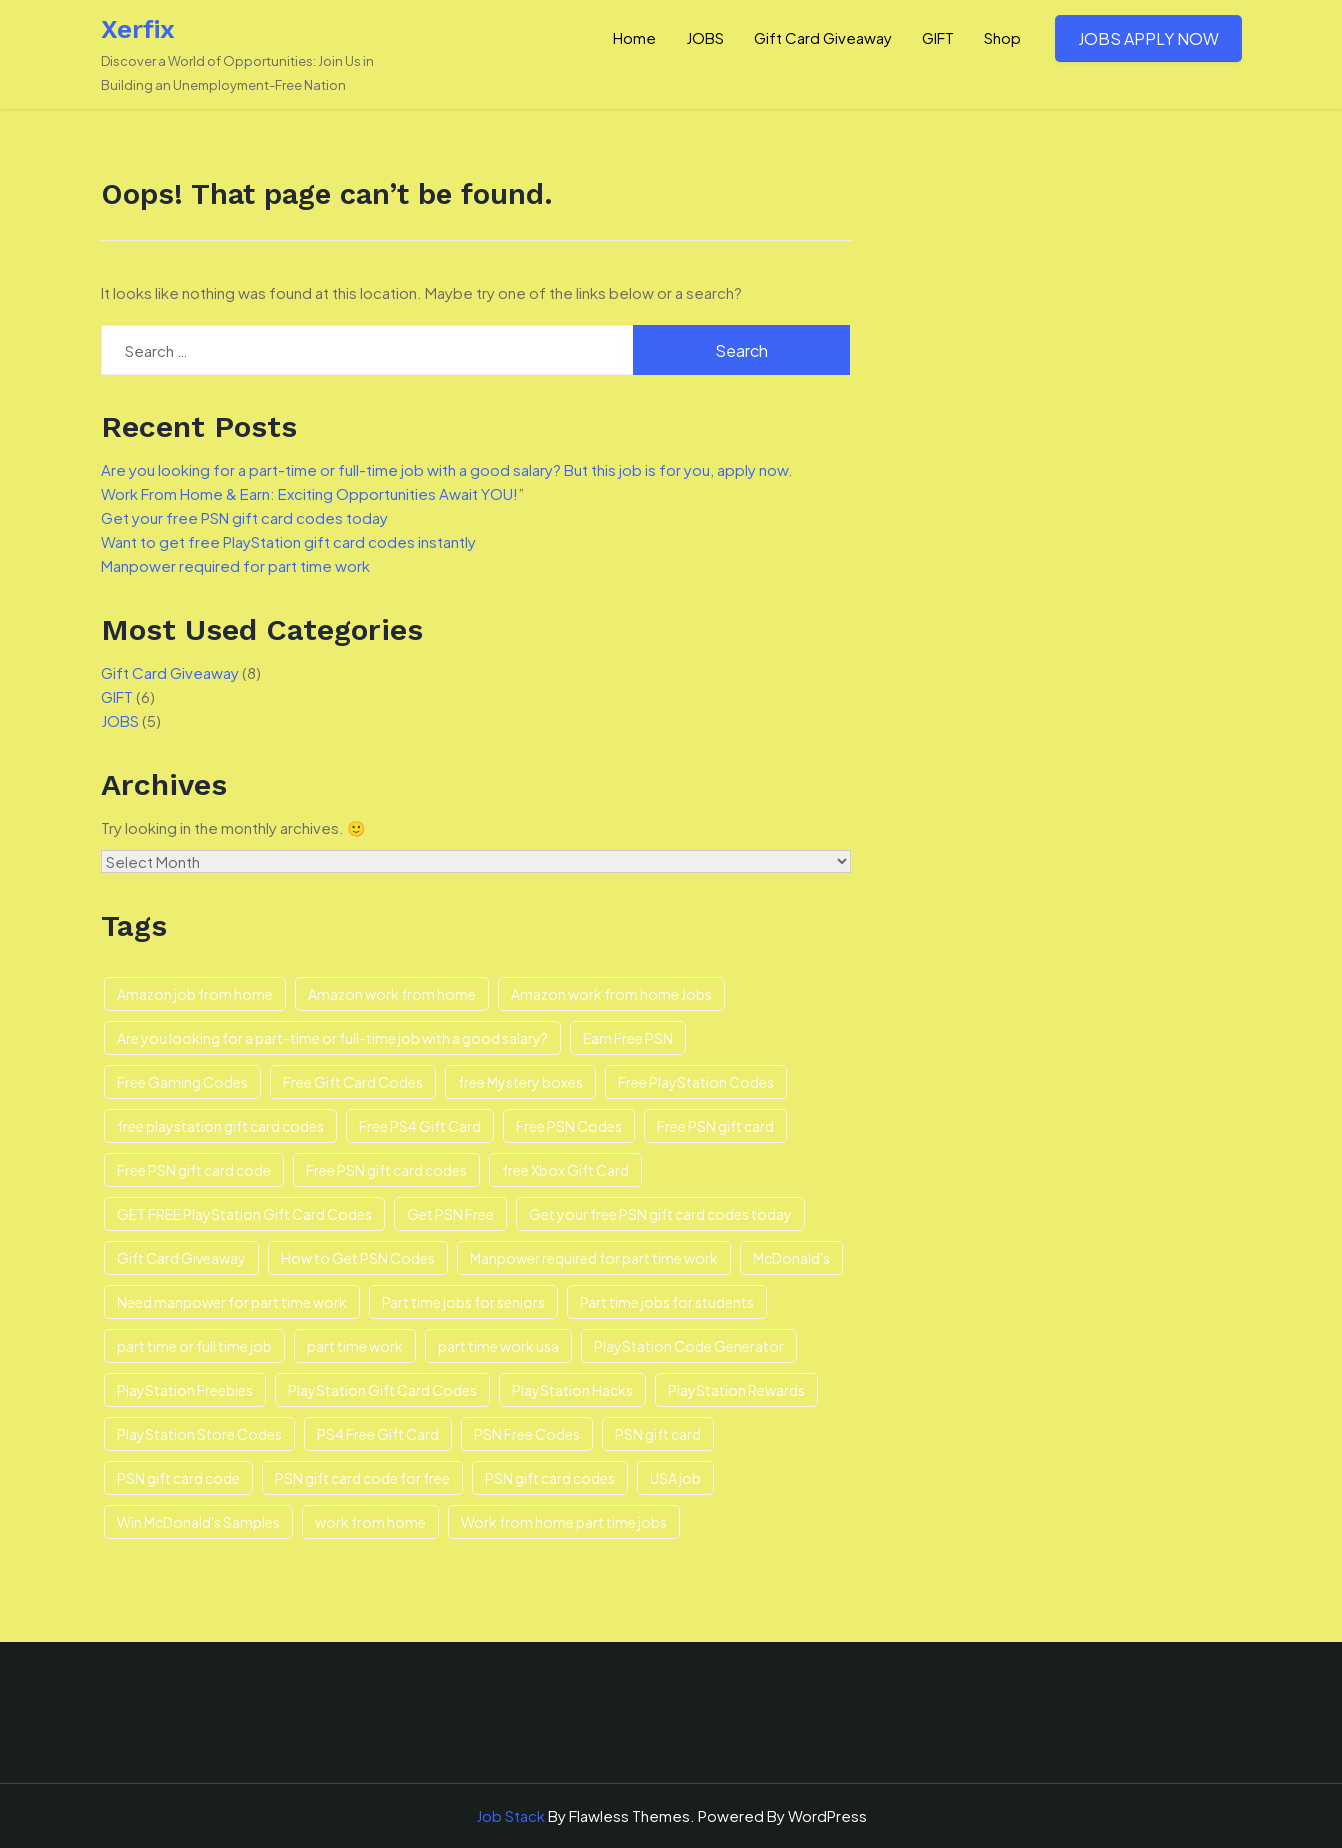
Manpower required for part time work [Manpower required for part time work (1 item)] (594, 1258)
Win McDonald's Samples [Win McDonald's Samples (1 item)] (198, 1522)
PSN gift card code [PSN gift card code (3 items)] (178, 1478)
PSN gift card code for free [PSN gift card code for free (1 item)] (362, 1478)
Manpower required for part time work (235, 565)
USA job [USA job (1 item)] (675, 1478)
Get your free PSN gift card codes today (244, 517)
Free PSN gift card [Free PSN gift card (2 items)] (715, 1126)
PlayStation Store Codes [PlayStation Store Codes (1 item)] (199, 1434)
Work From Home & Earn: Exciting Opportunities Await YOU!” (312, 493)
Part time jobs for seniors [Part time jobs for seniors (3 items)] (463, 1302)
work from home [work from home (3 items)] (370, 1522)
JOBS (705, 37)
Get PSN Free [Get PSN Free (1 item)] (450, 1214)
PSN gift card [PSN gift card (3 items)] (658, 1434)
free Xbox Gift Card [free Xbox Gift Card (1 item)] (565, 1170)
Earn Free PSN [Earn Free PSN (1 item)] (628, 1038)
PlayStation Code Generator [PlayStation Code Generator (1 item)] (689, 1346)
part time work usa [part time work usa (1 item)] (498, 1346)
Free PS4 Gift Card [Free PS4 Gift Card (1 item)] (420, 1126)
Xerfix (138, 29)
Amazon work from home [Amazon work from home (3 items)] (392, 994)
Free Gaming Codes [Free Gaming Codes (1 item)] (182, 1082)
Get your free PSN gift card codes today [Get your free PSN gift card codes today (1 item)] (660, 1214)
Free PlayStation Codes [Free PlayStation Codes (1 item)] (696, 1082)
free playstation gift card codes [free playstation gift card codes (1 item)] (220, 1126)
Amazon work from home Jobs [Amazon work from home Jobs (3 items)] (611, 994)
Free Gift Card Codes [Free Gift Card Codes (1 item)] (353, 1082)
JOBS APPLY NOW (1148, 38)
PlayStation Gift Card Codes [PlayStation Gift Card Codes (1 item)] (382, 1390)
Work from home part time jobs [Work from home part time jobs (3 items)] (564, 1522)
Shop (1002, 37)
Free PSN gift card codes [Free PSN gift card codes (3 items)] (386, 1170)
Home (634, 37)
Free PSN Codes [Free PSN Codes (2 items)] (569, 1126)
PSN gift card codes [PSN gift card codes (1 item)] (550, 1478)
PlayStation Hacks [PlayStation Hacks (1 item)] (572, 1390)
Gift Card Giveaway (823, 37)
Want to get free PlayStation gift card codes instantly (288, 541)
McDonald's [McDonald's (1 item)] (791, 1258)
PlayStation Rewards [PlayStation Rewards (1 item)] (736, 1390)
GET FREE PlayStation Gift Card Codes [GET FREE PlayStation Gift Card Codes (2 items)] (244, 1214)
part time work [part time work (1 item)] (355, 1346)
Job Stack (510, 1815)
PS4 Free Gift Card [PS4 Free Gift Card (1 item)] (378, 1434)
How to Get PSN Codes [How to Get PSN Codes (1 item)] (358, 1258)
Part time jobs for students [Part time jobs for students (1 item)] (667, 1302)
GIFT (938, 37)
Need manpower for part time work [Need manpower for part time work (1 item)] (232, 1302)
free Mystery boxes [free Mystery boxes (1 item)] (520, 1082)
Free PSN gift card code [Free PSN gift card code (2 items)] (194, 1170)
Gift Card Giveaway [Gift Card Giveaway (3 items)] (181, 1258)
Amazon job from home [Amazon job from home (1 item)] (195, 994)
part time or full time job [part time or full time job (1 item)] (194, 1346)
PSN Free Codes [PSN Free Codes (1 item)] (527, 1434)
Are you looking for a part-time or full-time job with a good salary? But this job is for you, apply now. (447, 469)
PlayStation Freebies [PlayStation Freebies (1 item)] (185, 1390)
